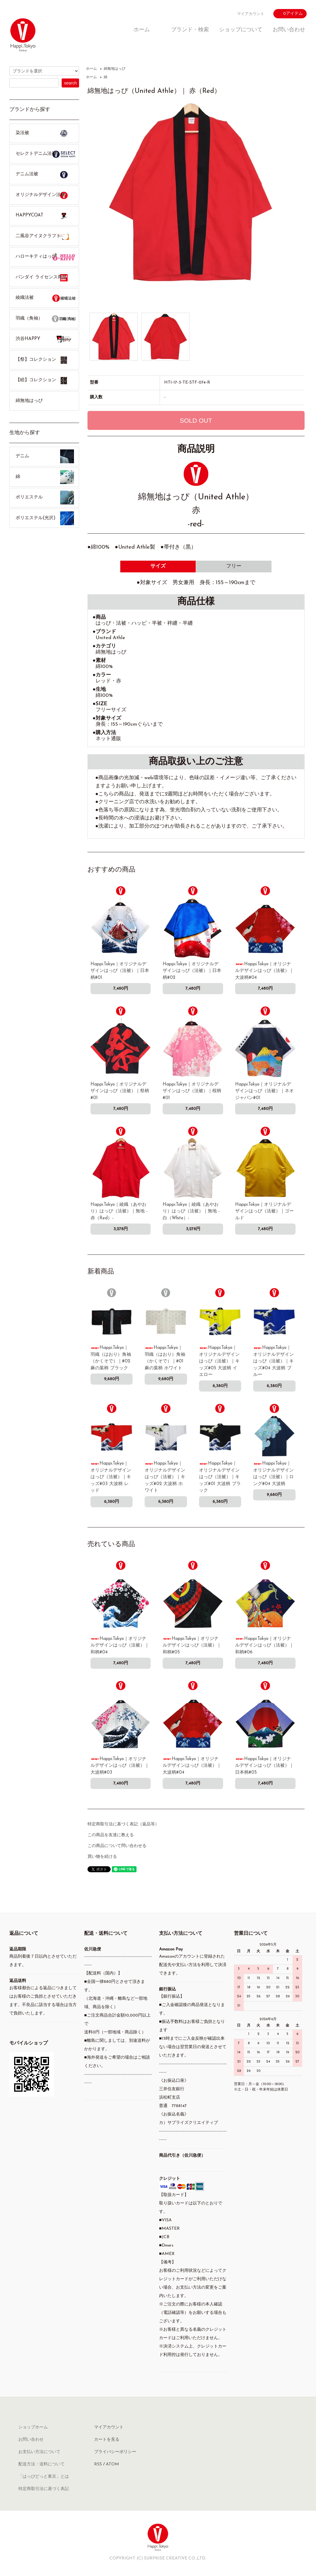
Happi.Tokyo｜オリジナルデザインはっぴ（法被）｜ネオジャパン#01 (264, 1091)
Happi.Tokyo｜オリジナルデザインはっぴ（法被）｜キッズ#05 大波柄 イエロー (219, 1361)
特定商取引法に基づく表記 (43, 2489)
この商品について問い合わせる (116, 1846)
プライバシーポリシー (115, 2452)
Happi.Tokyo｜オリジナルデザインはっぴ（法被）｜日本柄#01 (120, 971)
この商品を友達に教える (110, 1835)
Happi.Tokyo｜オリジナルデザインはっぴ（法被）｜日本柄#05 (264, 1766)
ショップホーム (33, 2427)
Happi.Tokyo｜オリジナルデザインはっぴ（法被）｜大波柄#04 (264, 971)
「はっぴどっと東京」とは (43, 2476)
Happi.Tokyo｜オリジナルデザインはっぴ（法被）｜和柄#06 (264, 1646)
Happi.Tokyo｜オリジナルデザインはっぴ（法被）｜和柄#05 (192, 1646)
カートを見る (106, 2439)
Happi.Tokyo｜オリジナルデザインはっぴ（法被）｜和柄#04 (120, 1646)
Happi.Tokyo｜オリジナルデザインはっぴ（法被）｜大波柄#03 (120, 1766)
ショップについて (240, 30)
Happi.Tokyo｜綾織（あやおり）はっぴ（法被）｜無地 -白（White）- (191, 1211)
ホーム (141, 30)
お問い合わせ (289, 30)
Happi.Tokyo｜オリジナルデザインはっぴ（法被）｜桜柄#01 (192, 1091)
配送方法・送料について (41, 2464)
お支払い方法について (39, 2452)
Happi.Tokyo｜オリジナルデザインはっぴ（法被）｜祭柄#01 (120, 1091)
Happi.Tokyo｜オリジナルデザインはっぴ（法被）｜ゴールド (264, 1211)
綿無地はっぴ (114, 69)
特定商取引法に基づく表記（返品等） (123, 1824)
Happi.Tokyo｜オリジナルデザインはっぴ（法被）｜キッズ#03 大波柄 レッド (111, 1477)
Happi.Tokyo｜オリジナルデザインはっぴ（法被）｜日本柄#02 (192, 971)
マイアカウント (250, 14)
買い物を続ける (102, 1857)
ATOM (112, 2464)
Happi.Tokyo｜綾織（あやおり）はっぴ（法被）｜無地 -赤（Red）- (119, 1211)
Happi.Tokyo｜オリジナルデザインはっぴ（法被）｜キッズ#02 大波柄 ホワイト (165, 1477)
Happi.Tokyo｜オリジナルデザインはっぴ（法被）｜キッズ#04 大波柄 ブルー (273, 1361)
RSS (98, 2464)
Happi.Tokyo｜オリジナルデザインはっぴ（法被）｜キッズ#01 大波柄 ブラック (220, 1477)
